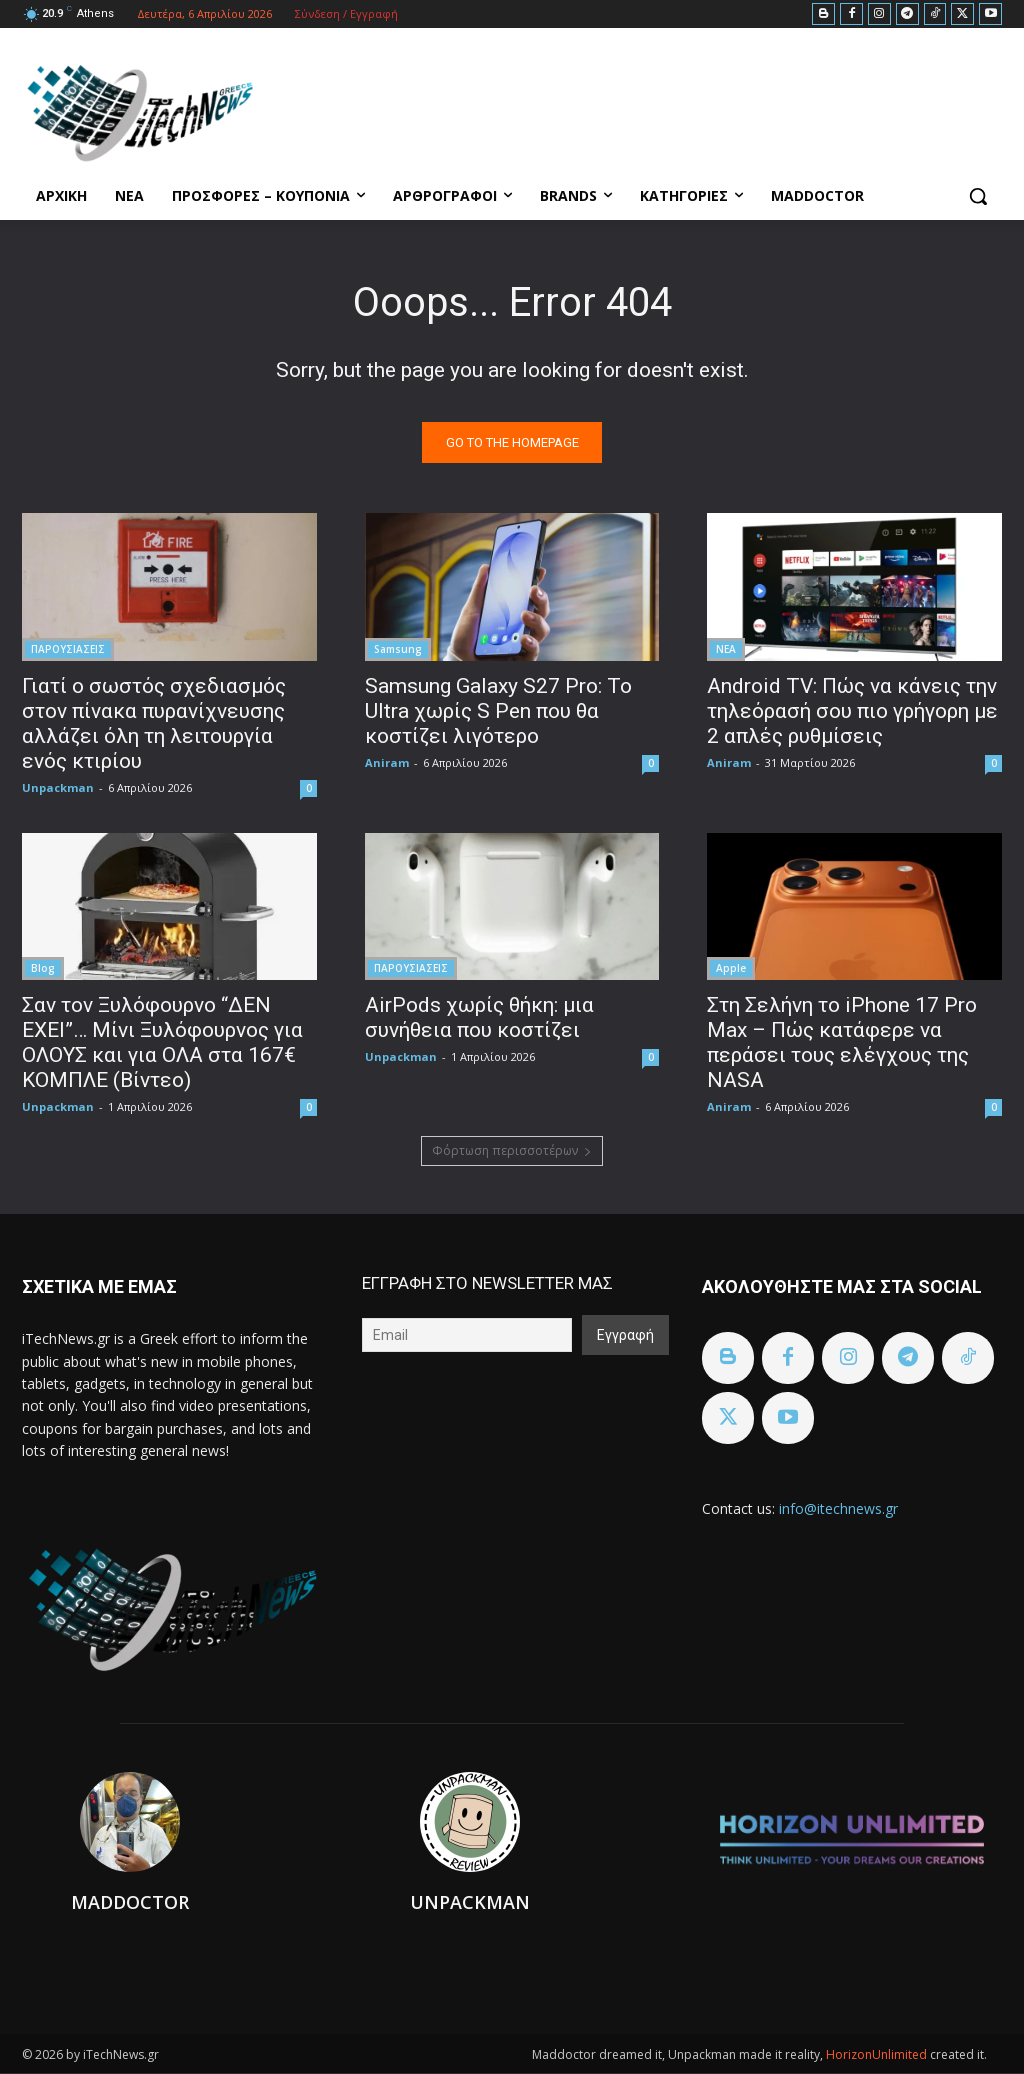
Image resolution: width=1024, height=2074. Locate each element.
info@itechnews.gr (838, 1508)
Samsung (398, 649)
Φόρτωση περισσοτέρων (512, 1150)
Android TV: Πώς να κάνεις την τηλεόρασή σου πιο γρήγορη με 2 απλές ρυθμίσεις (852, 711)
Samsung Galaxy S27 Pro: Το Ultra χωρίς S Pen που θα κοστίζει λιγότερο (498, 711)
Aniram (387, 762)
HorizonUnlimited (878, 2055)
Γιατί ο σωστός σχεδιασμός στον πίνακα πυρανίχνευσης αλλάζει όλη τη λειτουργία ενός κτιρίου (154, 723)
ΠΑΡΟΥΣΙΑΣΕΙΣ (68, 649)
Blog (43, 968)
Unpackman (58, 787)
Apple (731, 968)
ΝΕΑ (726, 649)
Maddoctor (130, 1903)
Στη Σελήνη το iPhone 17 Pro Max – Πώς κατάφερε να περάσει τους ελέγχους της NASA (842, 1042)
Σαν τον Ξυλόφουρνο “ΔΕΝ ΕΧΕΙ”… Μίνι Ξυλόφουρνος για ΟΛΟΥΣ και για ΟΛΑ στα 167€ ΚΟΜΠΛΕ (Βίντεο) (162, 1042)
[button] (978, 196)
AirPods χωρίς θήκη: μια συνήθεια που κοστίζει (479, 1017)
